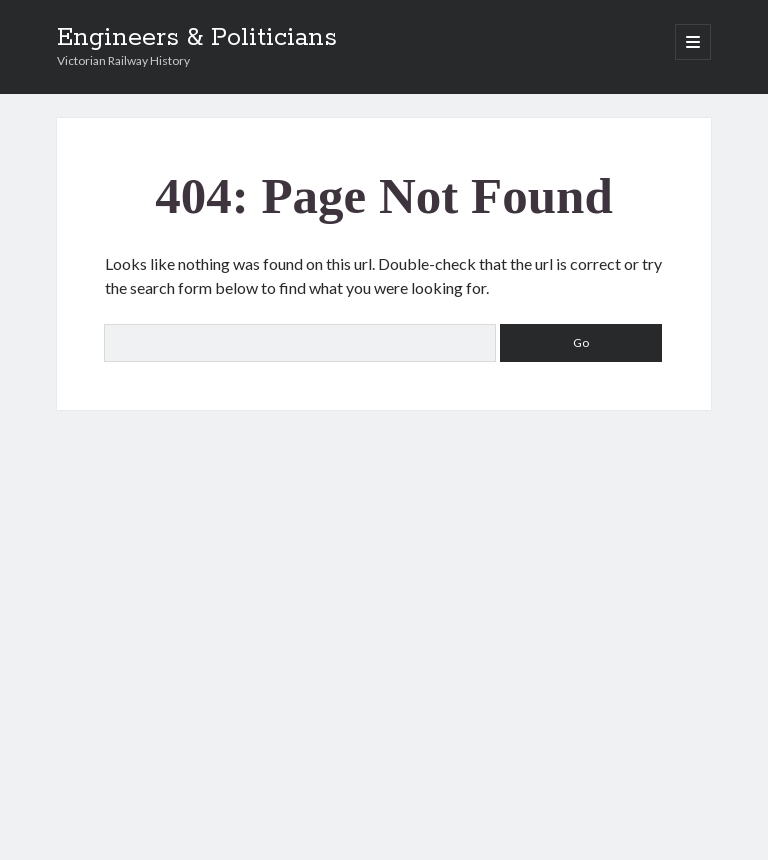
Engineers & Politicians (197, 38)
